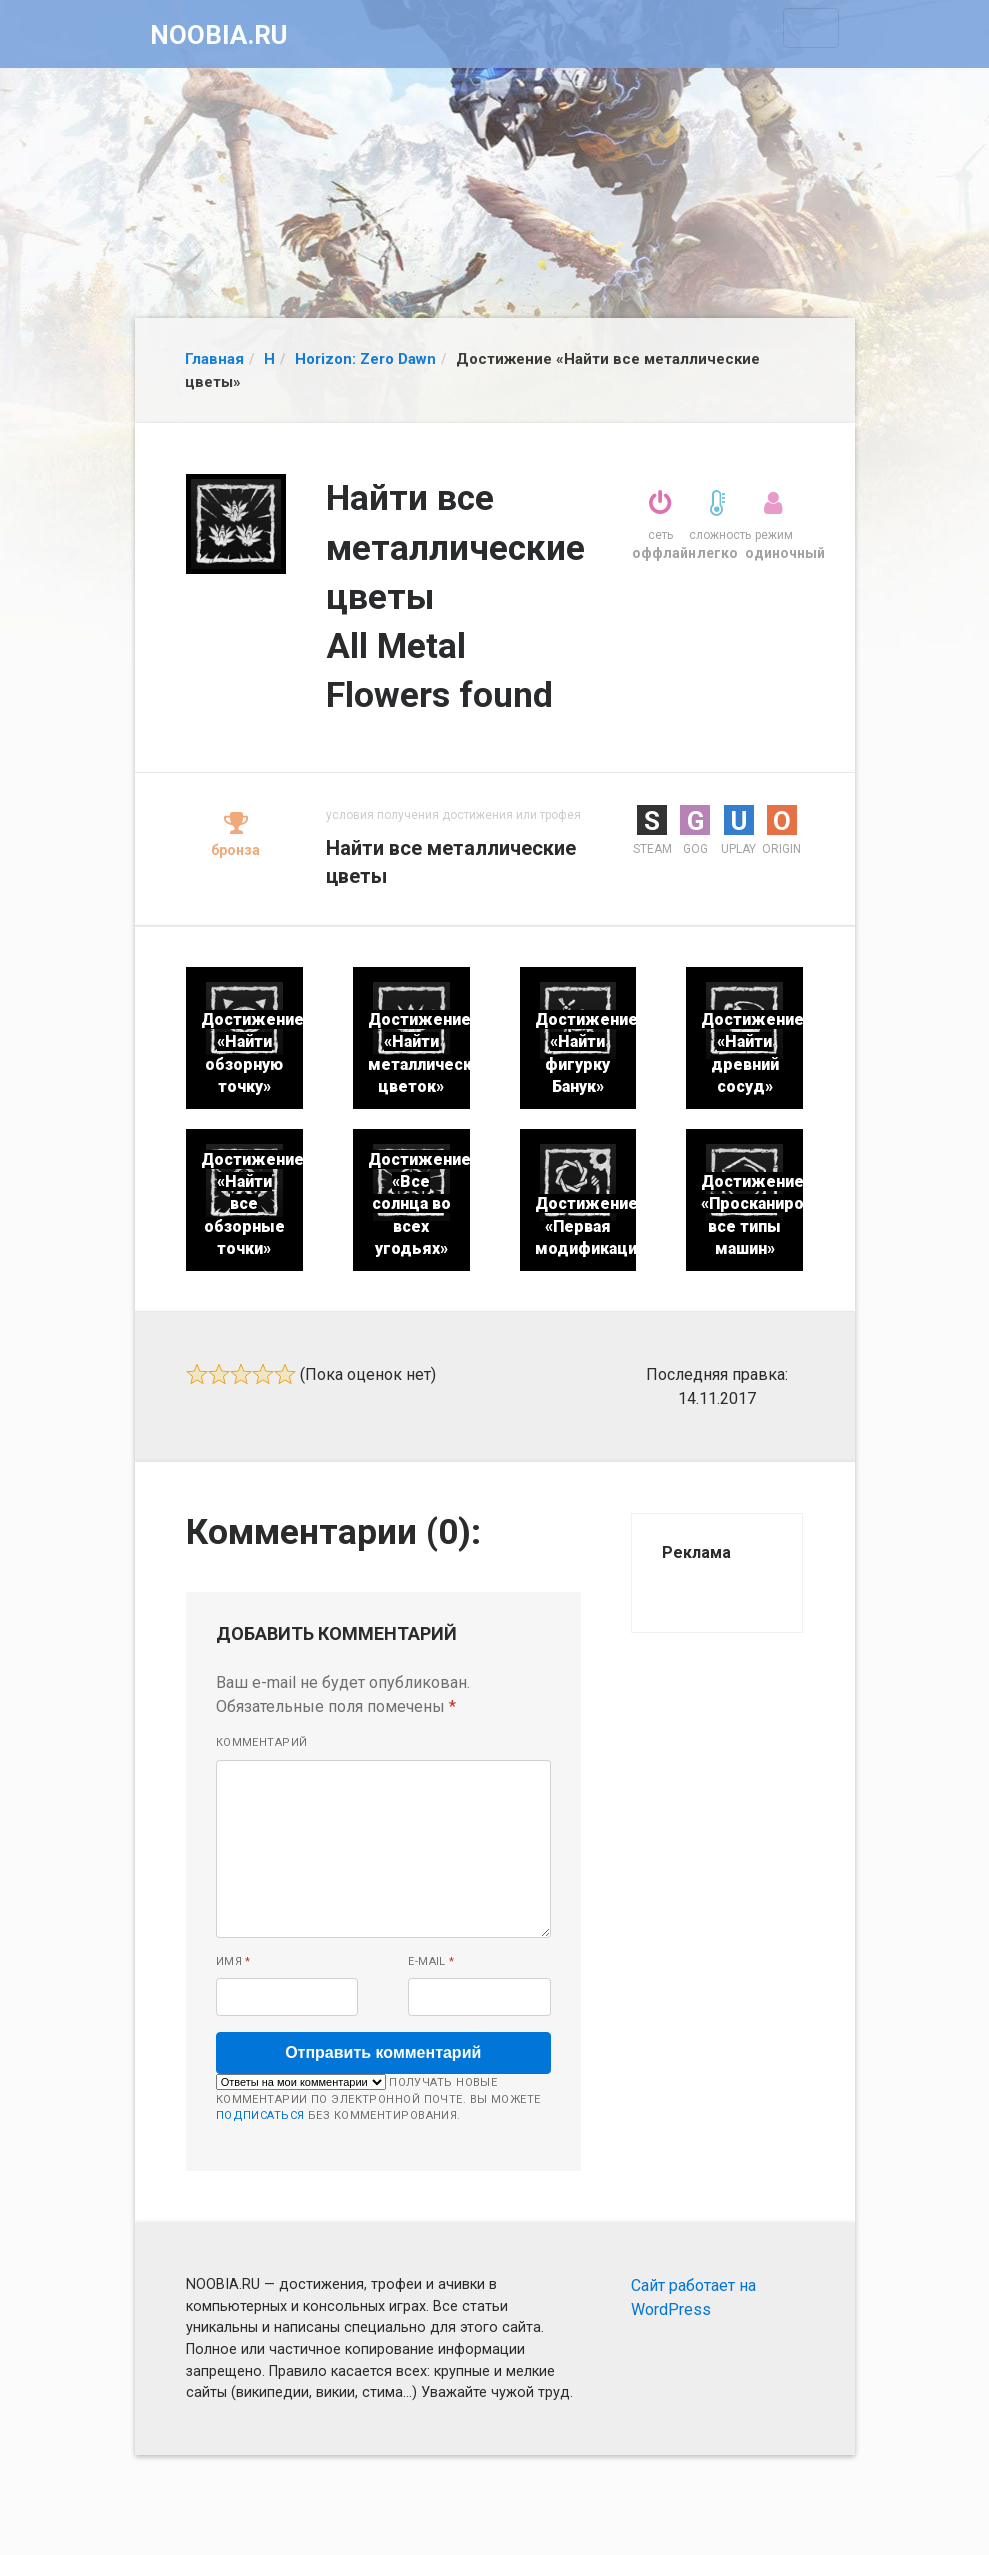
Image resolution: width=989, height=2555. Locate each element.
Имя (233, 1961)
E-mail (431, 1961)
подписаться (260, 2115)
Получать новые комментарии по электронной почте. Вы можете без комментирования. (378, 2098)
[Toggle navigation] (811, 28)
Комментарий (262, 1742)
